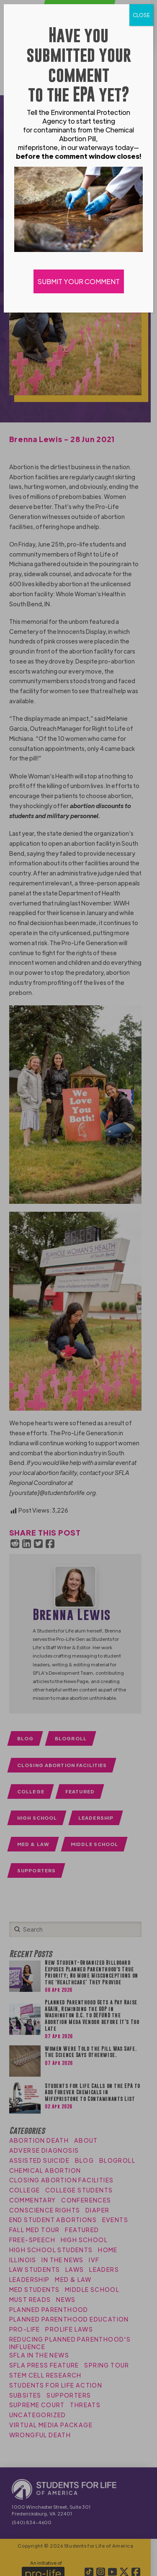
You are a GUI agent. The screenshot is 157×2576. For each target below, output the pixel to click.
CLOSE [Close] (141, 15)
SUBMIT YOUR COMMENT (79, 281)
